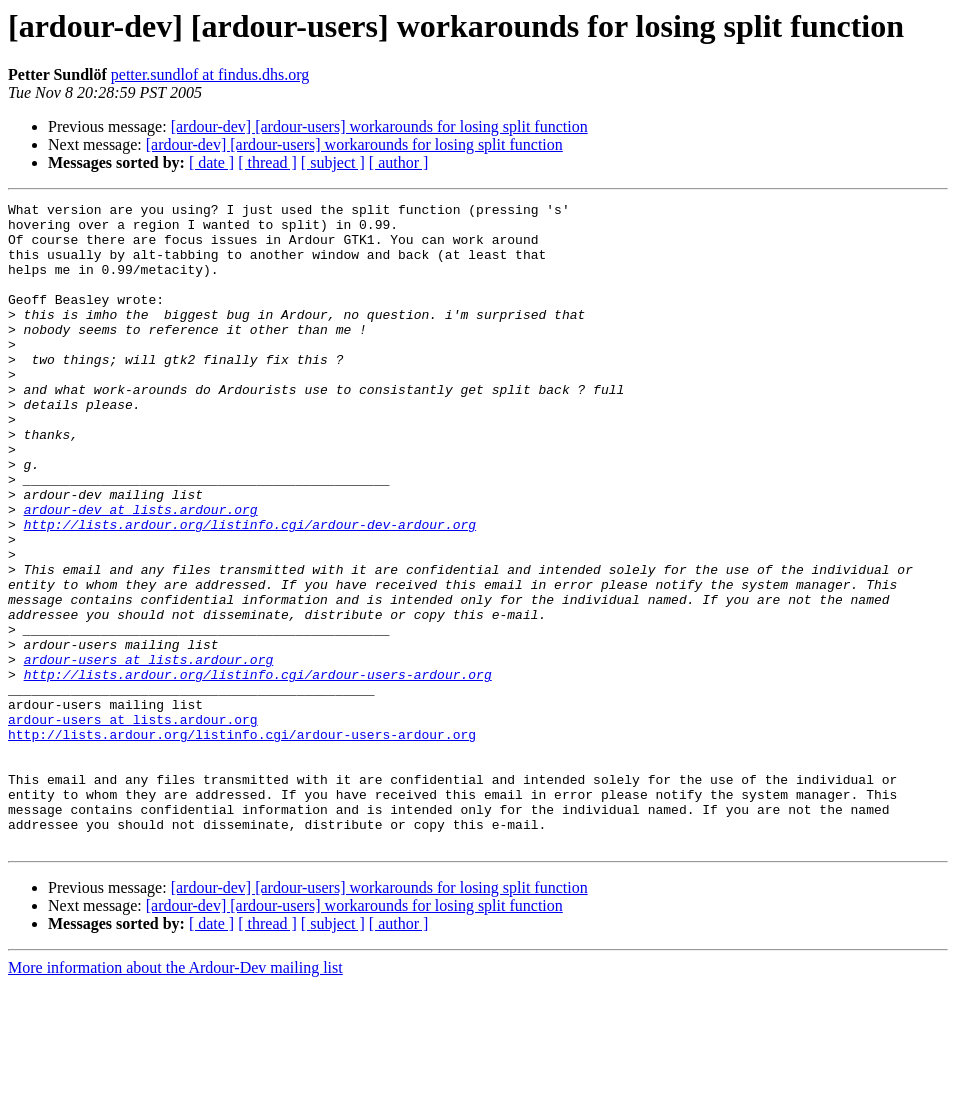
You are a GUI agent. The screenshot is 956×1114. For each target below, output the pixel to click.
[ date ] (211, 162)
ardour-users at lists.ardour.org (149, 752)
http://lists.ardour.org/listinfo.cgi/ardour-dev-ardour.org (250, 590)
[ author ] (399, 162)
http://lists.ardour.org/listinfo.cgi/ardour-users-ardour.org (258, 770)
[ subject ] (333, 162)
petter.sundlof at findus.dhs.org (210, 74)
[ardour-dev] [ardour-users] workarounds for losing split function (379, 126)
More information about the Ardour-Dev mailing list (175, 1096)
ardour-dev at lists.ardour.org (141, 572)
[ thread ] (267, 162)
